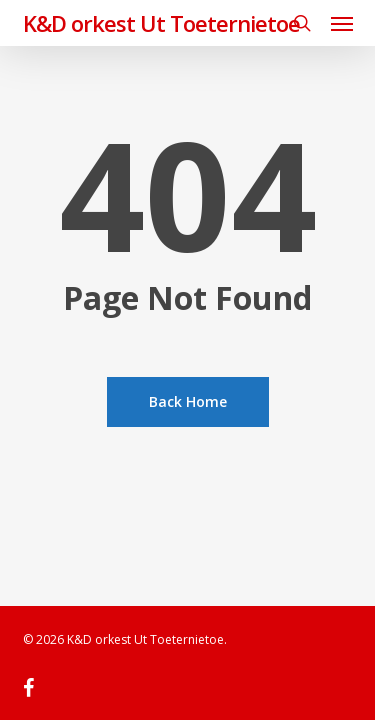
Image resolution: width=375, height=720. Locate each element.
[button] (342, 23)
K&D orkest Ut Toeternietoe (161, 23)
